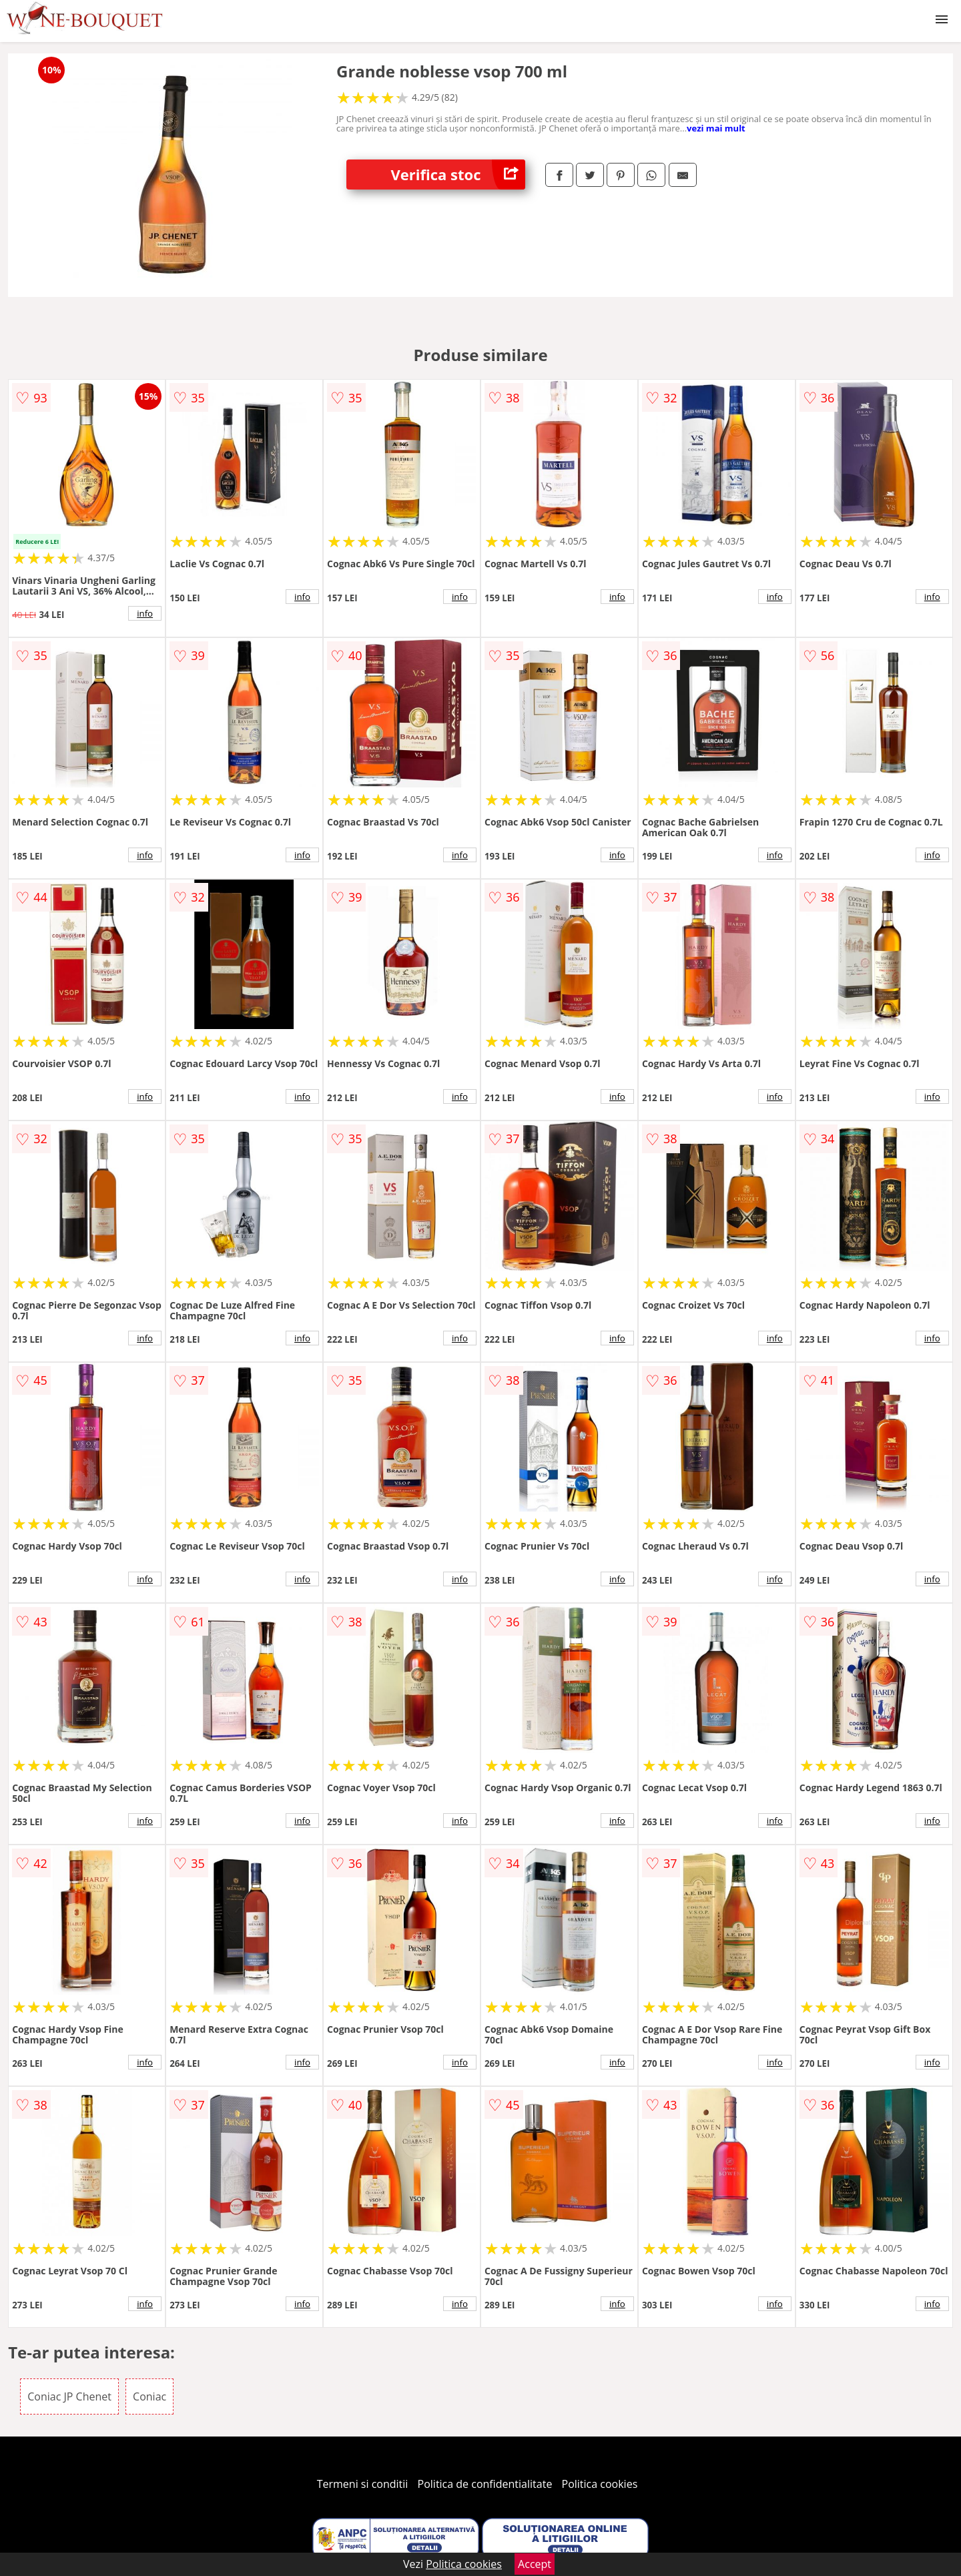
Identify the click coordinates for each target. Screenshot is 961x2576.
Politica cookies (600, 2484)
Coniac (149, 2396)
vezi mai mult (716, 128)
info (145, 613)
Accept (534, 2564)
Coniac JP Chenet (69, 2396)
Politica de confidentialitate (485, 2484)
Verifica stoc (458, 174)
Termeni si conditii (362, 2484)
